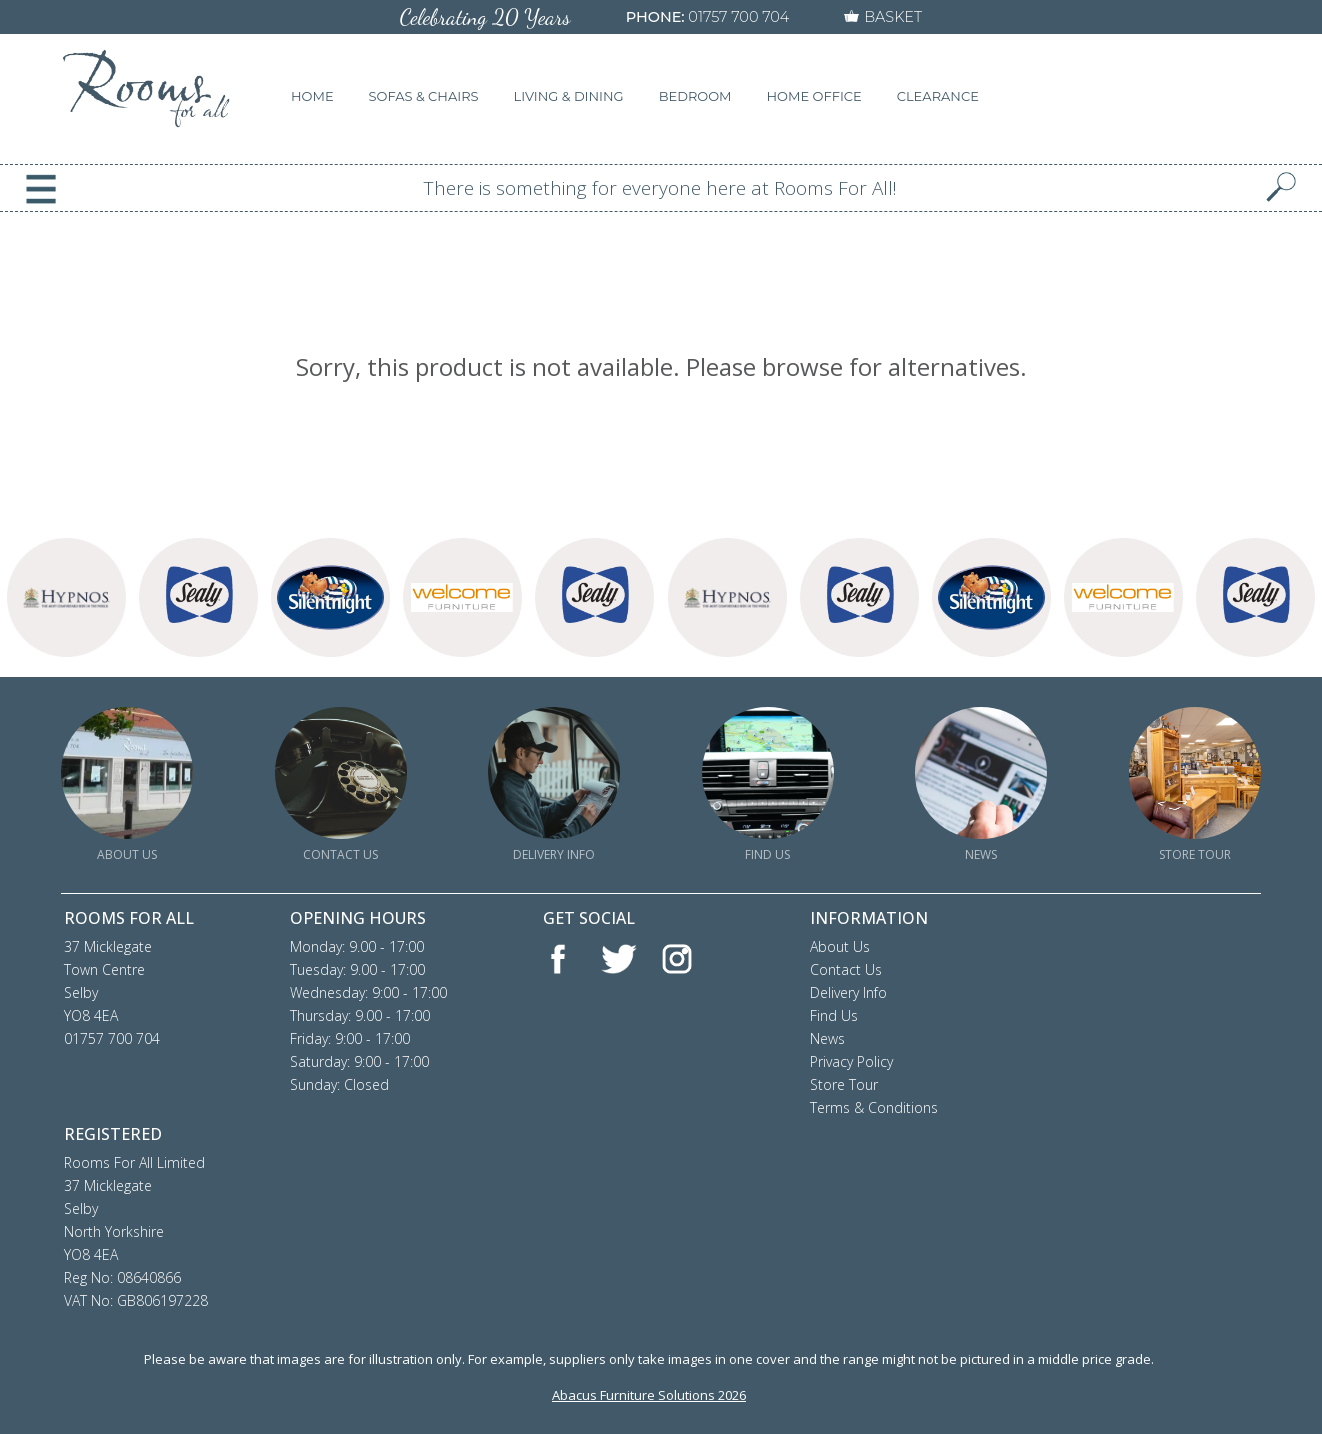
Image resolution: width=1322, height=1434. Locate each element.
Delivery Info (848, 992)
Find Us (834, 1015)
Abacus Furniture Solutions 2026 (649, 1395)
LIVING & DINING (569, 96)
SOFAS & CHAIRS (424, 96)
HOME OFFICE (814, 96)
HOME (312, 96)
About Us (840, 946)
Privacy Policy (851, 1061)
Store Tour (844, 1084)
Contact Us (846, 969)
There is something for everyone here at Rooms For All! (660, 188)
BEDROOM (695, 96)
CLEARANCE (938, 96)
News (827, 1038)
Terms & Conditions (874, 1107)
